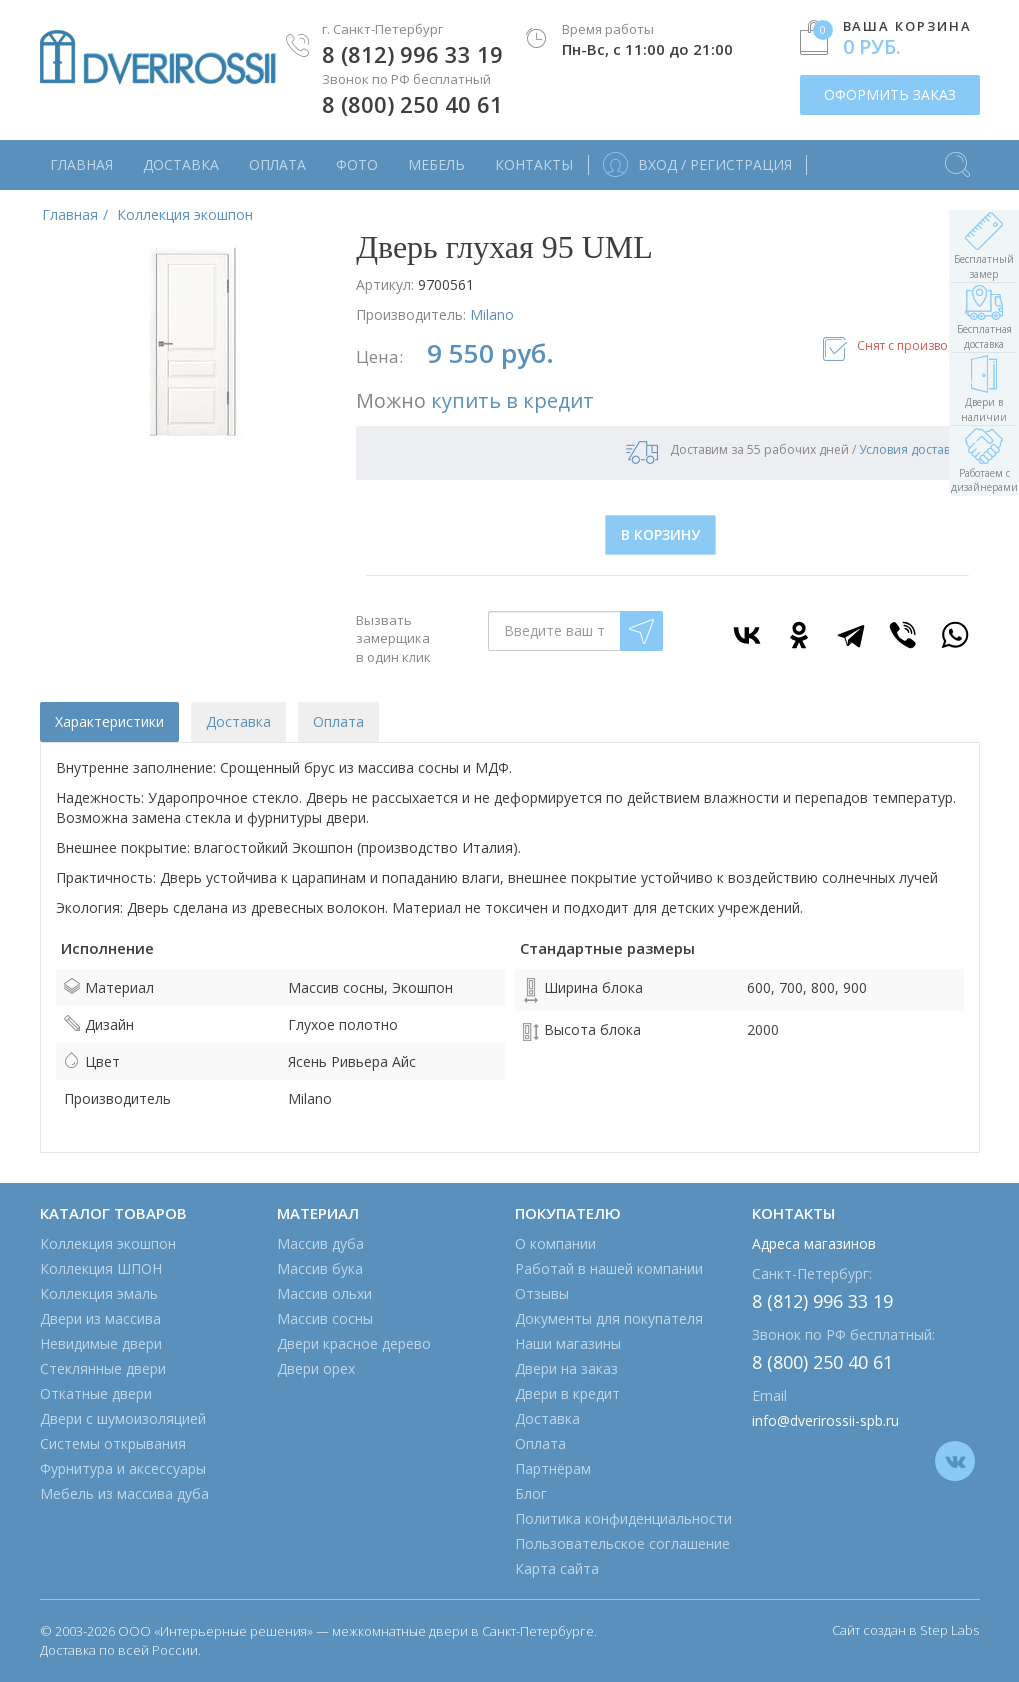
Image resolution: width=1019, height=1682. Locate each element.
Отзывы (542, 1293)
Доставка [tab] (238, 721)
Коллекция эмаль (99, 1293)
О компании (555, 1243)
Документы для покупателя (609, 1318)
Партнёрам (553, 1468)
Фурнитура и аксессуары (123, 1468)
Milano (492, 314)
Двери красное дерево (354, 1343)
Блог (531, 1493)
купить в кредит (512, 400)
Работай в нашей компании (609, 1268)
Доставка (181, 164)
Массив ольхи (324, 1293)
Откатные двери (96, 1393)
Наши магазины (568, 1343)
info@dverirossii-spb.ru (825, 1420)
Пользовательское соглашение (622, 1543)
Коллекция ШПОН (101, 1268)
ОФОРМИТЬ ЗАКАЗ (890, 94)
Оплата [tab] (338, 721)
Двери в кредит (567, 1393)
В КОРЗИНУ (660, 534)
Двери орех (316, 1368)
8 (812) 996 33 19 (412, 54)
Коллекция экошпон (108, 1243)
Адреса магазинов (814, 1243)
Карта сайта (557, 1568)
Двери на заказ (566, 1368)
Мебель (436, 164)
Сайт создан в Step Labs (905, 1630)
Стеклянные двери (103, 1368)
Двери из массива (100, 1318)
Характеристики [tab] (109, 721)
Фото (357, 164)
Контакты (534, 164)
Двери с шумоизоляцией (123, 1418)
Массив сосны (325, 1318)
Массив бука (320, 1268)
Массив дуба (320, 1243)
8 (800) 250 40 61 (412, 104)
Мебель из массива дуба (124, 1493)
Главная (81, 164)
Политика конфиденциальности (623, 1518)
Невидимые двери (101, 1343)
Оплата (277, 164)
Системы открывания (113, 1443)
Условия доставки (911, 449)
